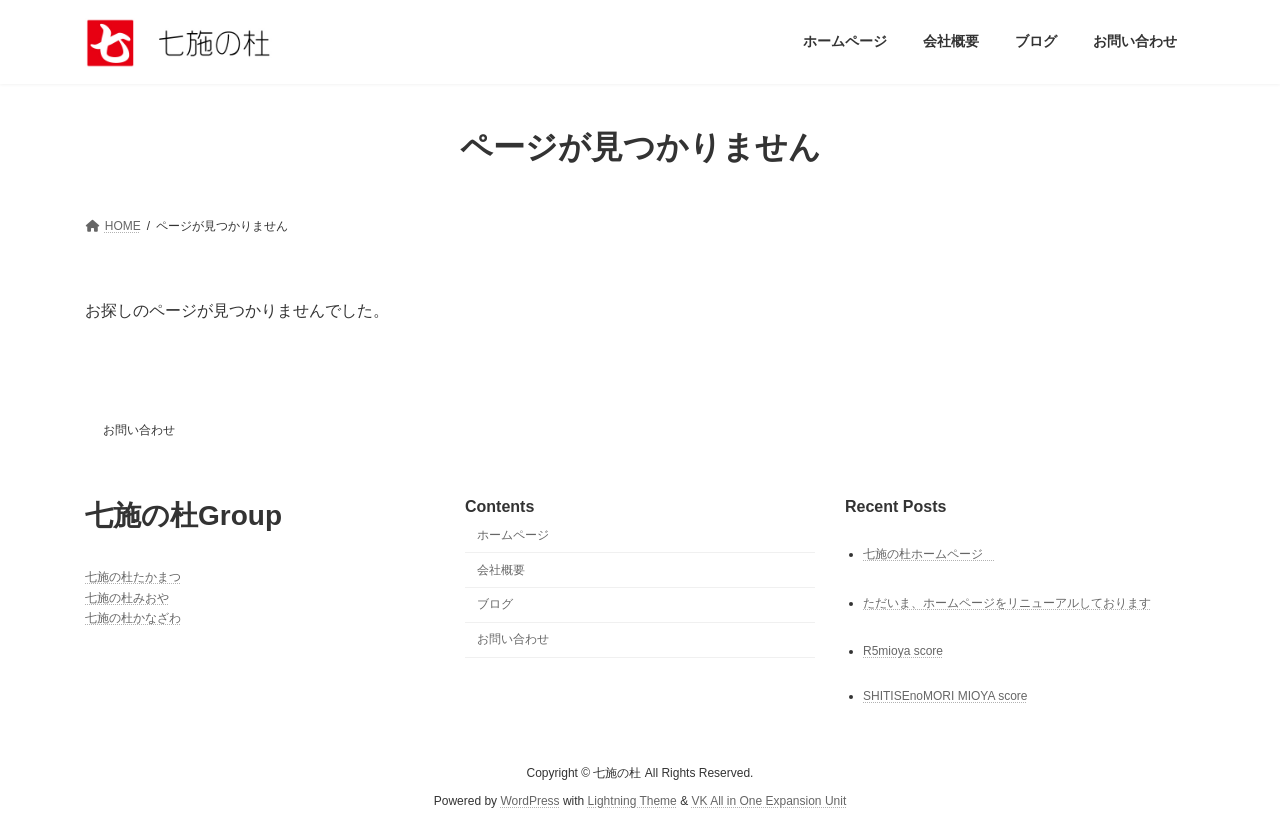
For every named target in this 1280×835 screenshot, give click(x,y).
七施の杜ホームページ (929, 553)
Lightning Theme (632, 801)
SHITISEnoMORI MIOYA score (945, 696)
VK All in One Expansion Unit (768, 801)
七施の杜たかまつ (133, 577)
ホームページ (513, 535)
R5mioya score (903, 650)
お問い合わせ (139, 430)
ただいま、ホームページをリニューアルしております (1007, 602)
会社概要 (501, 569)
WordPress (529, 801)
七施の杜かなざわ (133, 618)
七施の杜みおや (127, 597)
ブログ (495, 604)
